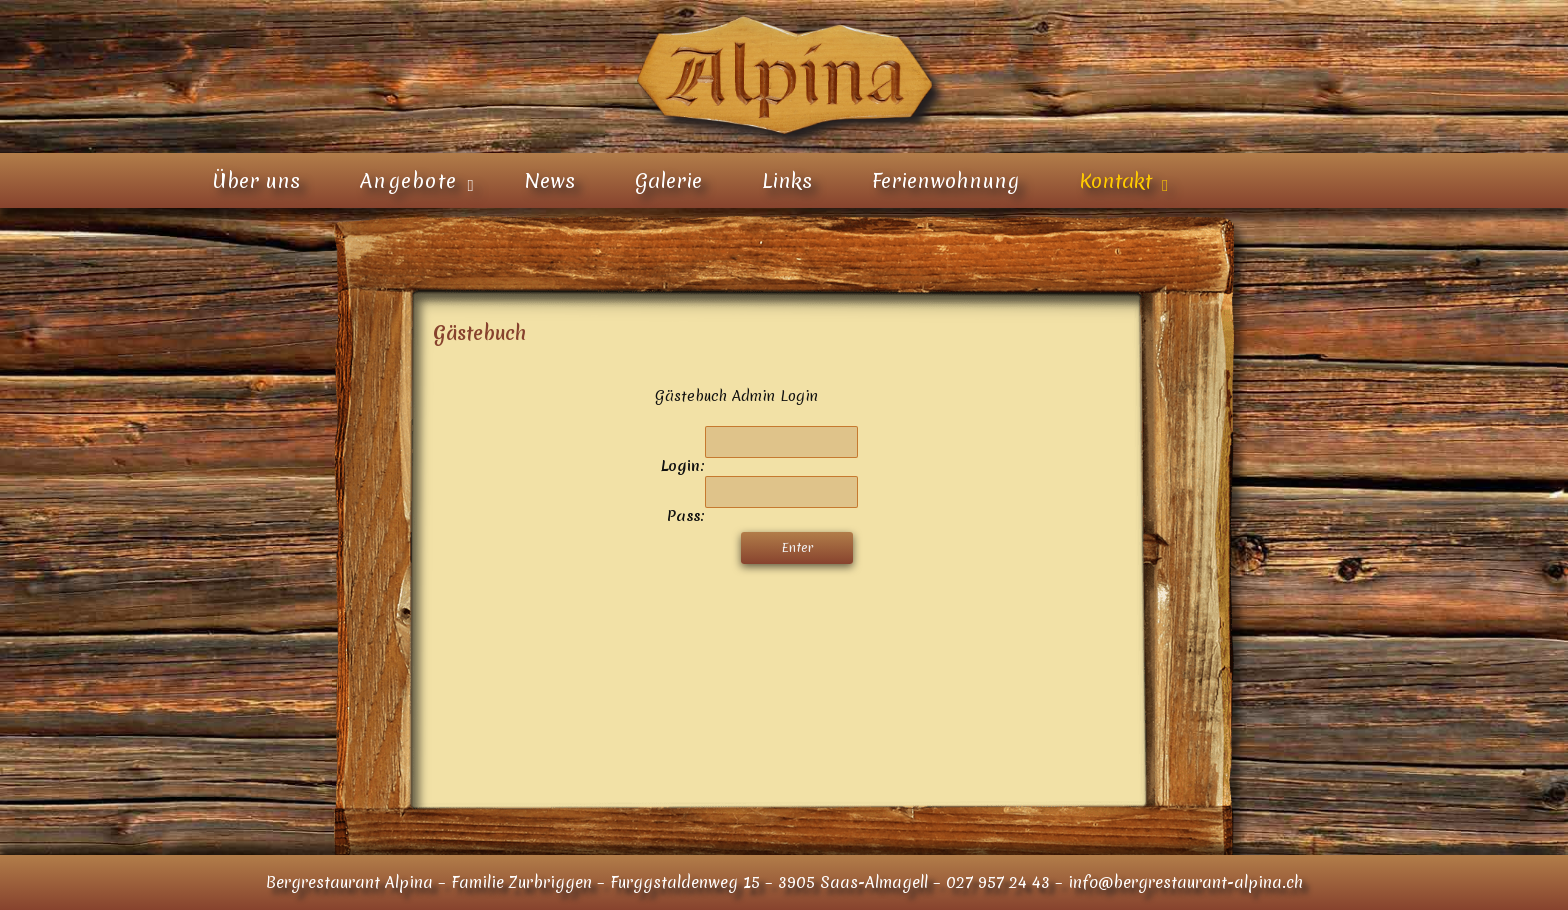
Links (787, 181)
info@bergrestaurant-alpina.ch (1185, 882)
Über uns (256, 181)
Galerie (668, 181)
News (549, 181)
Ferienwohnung (945, 181)
